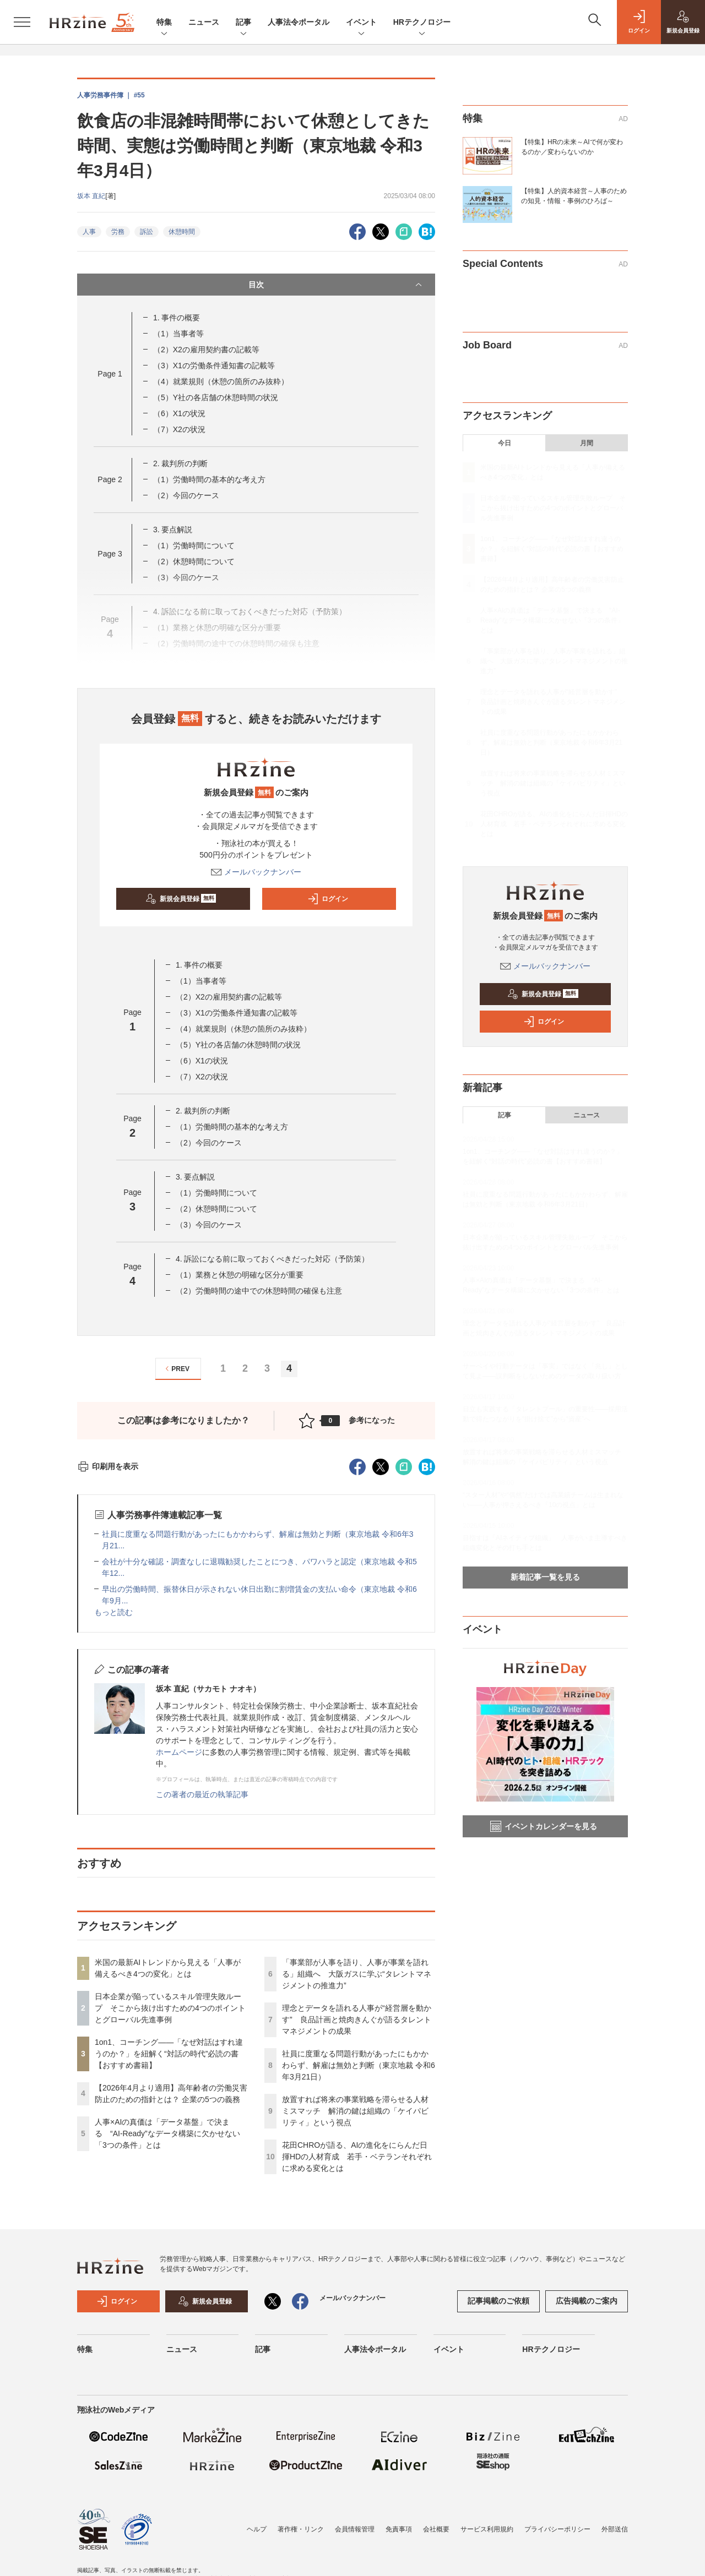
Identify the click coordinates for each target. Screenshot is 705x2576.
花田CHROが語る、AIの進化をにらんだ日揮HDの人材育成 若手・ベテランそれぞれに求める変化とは (357, 2157)
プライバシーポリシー (557, 2529)
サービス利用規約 (486, 2529)
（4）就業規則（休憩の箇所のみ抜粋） (221, 381)
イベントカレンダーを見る (543, 1826)
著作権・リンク (301, 2529)
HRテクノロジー (422, 23)
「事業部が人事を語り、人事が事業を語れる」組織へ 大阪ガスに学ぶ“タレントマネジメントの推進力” (356, 1974)
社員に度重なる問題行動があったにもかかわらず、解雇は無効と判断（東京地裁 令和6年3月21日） (358, 2065)
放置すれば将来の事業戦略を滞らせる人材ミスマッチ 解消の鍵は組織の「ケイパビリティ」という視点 (355, 2111)
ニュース (203, 22)
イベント (361, 23)
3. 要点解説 (173, 529)
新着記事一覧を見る (545, 1577)
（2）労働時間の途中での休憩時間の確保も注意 (259, 1290)
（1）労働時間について (194, 545)
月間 (586, 443)
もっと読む (113, 1612)
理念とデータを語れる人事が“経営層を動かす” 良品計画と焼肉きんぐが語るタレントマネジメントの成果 (356, 2019)
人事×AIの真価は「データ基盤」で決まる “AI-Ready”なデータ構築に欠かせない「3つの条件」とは (167, 2133)
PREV (175, 1368)
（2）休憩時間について (194, 561)
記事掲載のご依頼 (498, 2300)
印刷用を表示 (107, 1466)
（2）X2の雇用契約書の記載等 (206, 349)
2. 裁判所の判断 (180, 463)
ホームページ (179, 1752)
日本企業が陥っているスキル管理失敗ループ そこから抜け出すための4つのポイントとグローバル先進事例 (170, 2008)
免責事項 (399, 2529)
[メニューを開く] (22, 22)
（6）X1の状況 (179, 413)
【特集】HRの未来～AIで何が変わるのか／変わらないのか (572, 147)
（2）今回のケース (186, 495)
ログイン (327, 898)
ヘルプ (257, 2529)
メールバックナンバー (256, 871)
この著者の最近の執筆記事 (202, 1794)
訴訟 (146, 232)
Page (109, 373)
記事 (243, 23)
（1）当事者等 (178, 333)
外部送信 (614, 2529)
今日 (504, 443)
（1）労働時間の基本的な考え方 (209, 479)
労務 (117, 232)
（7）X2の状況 (179, 429)
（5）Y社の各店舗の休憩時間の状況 (215, 397)
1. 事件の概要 (176, 317)
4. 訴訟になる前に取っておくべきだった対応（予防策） (273, 1258)
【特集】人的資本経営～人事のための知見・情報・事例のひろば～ (574, 196)
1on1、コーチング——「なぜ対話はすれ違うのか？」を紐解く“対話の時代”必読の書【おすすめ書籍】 (169, 2054)
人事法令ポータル (298, 22)
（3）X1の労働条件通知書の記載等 (214, 365)
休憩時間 (182, 232)
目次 (336, 284)
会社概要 (436, 2529)
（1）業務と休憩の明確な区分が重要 (239, 1274)
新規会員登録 (180, 898)
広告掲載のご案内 (586, 2300)
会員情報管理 (355, 2529)
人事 (89, 232)
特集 (164, 23)
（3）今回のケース (209, 1224)
